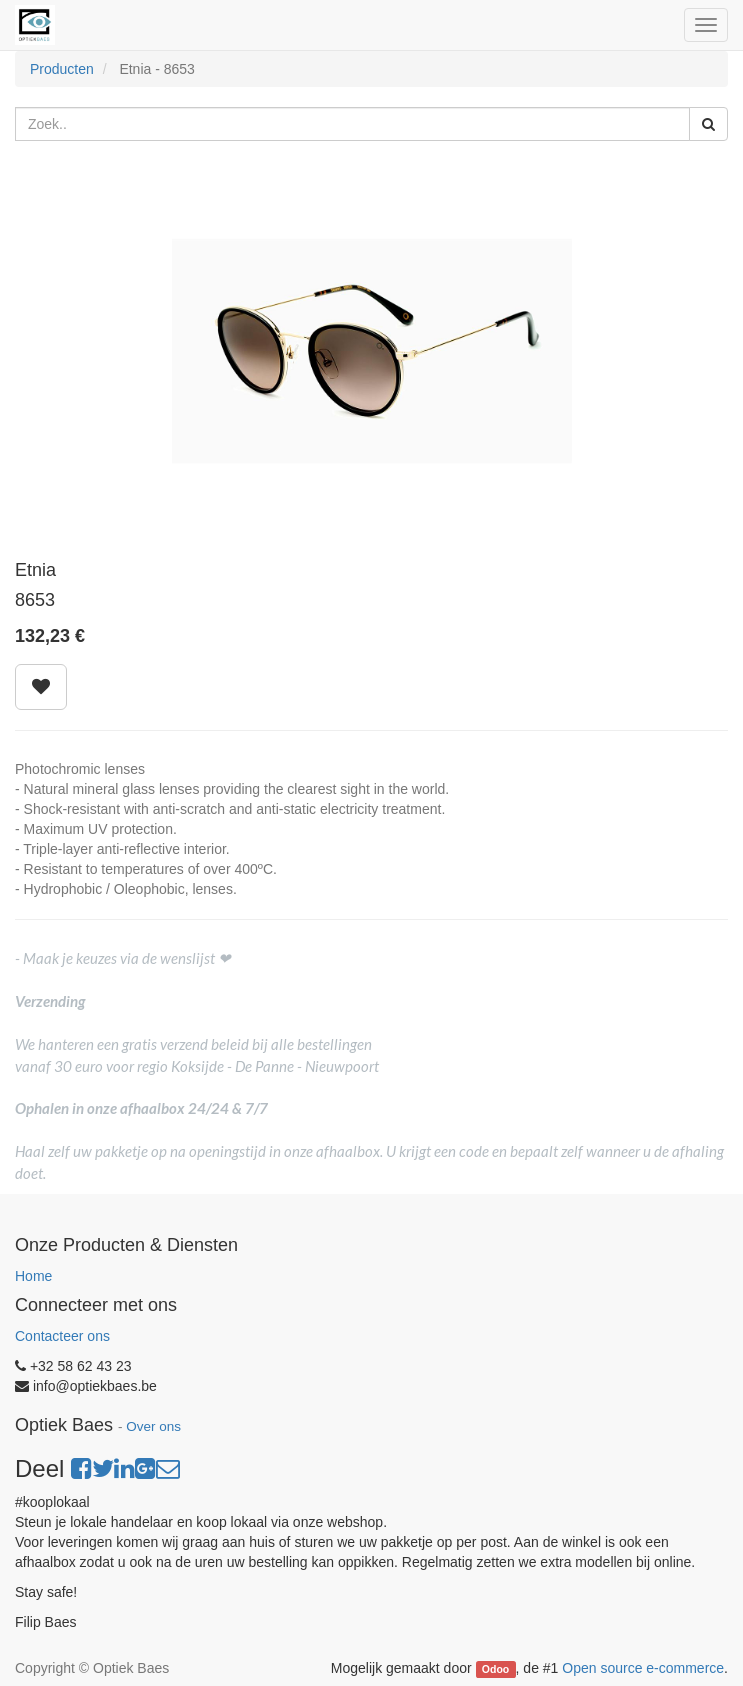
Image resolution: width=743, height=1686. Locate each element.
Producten (62, 69)
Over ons (153, 1426)
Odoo (495, 1669)
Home (33, 1276)
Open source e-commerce (643, 1668)
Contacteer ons (62, 1336)
